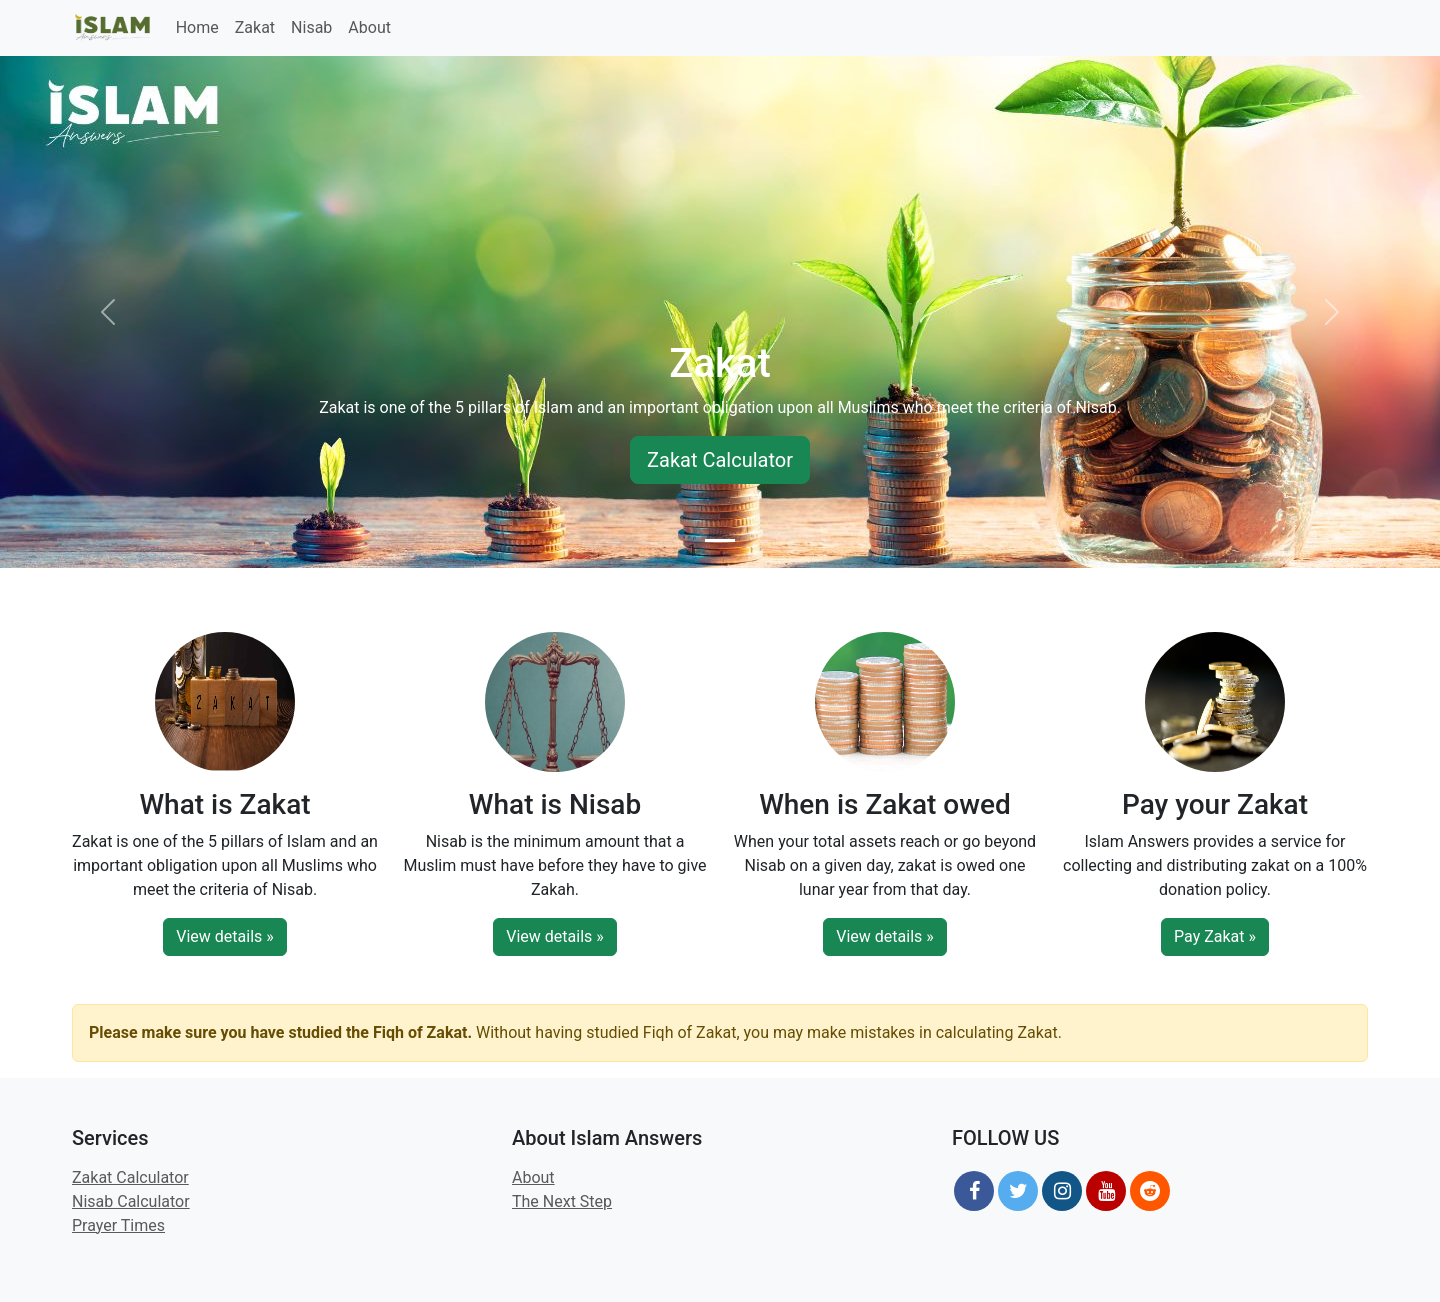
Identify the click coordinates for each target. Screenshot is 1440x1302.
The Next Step (562, 1201)
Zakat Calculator (130, 1177)
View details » (225, 936)
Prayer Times (118, 1225)
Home (197, 27)
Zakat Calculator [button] (720, 460)
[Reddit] (1150, 1191)
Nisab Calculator (131, 1201)
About (369, 27)
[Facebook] (974, 1191)
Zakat (255, 27)
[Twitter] (1018, 1191)
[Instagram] (1062, 1191)
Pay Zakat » (1215, 936)
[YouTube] (1106, 1191)
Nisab (311, 27)
